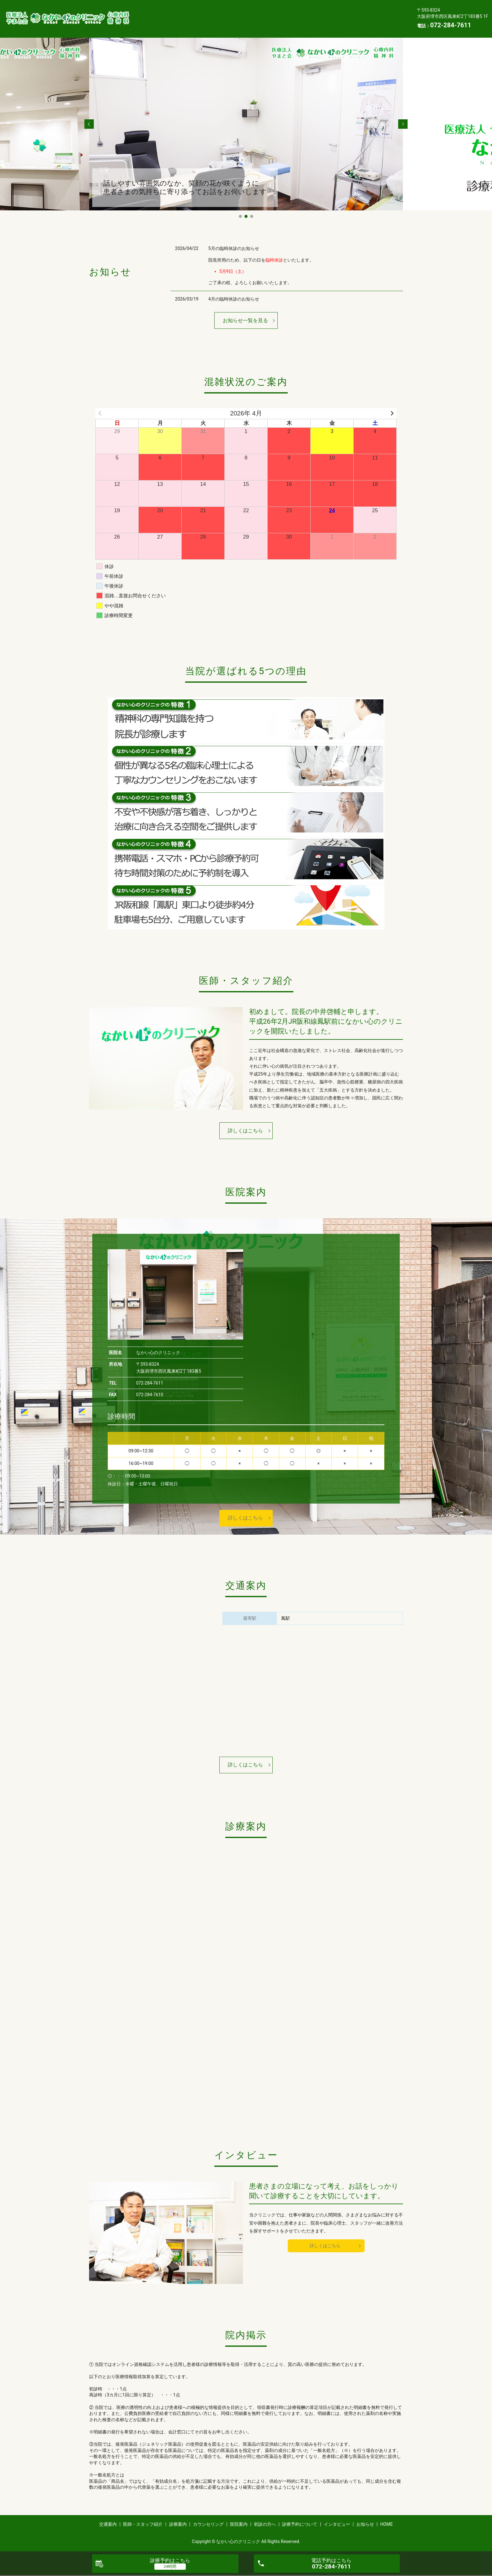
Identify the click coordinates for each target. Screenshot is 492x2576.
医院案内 (317, 13)
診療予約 (170, 2560)
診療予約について (161, 23)
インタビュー (207, 23)
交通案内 (151, 13)
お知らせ (243, 23)
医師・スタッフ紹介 (195, 13)
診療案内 (239, 13)
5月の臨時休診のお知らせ (233, 248)
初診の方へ (351, 13)
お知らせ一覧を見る (245, 320)
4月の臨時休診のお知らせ (233, 298)
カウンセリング (278, 13)
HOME (273, 23)
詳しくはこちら (245, 1131)
